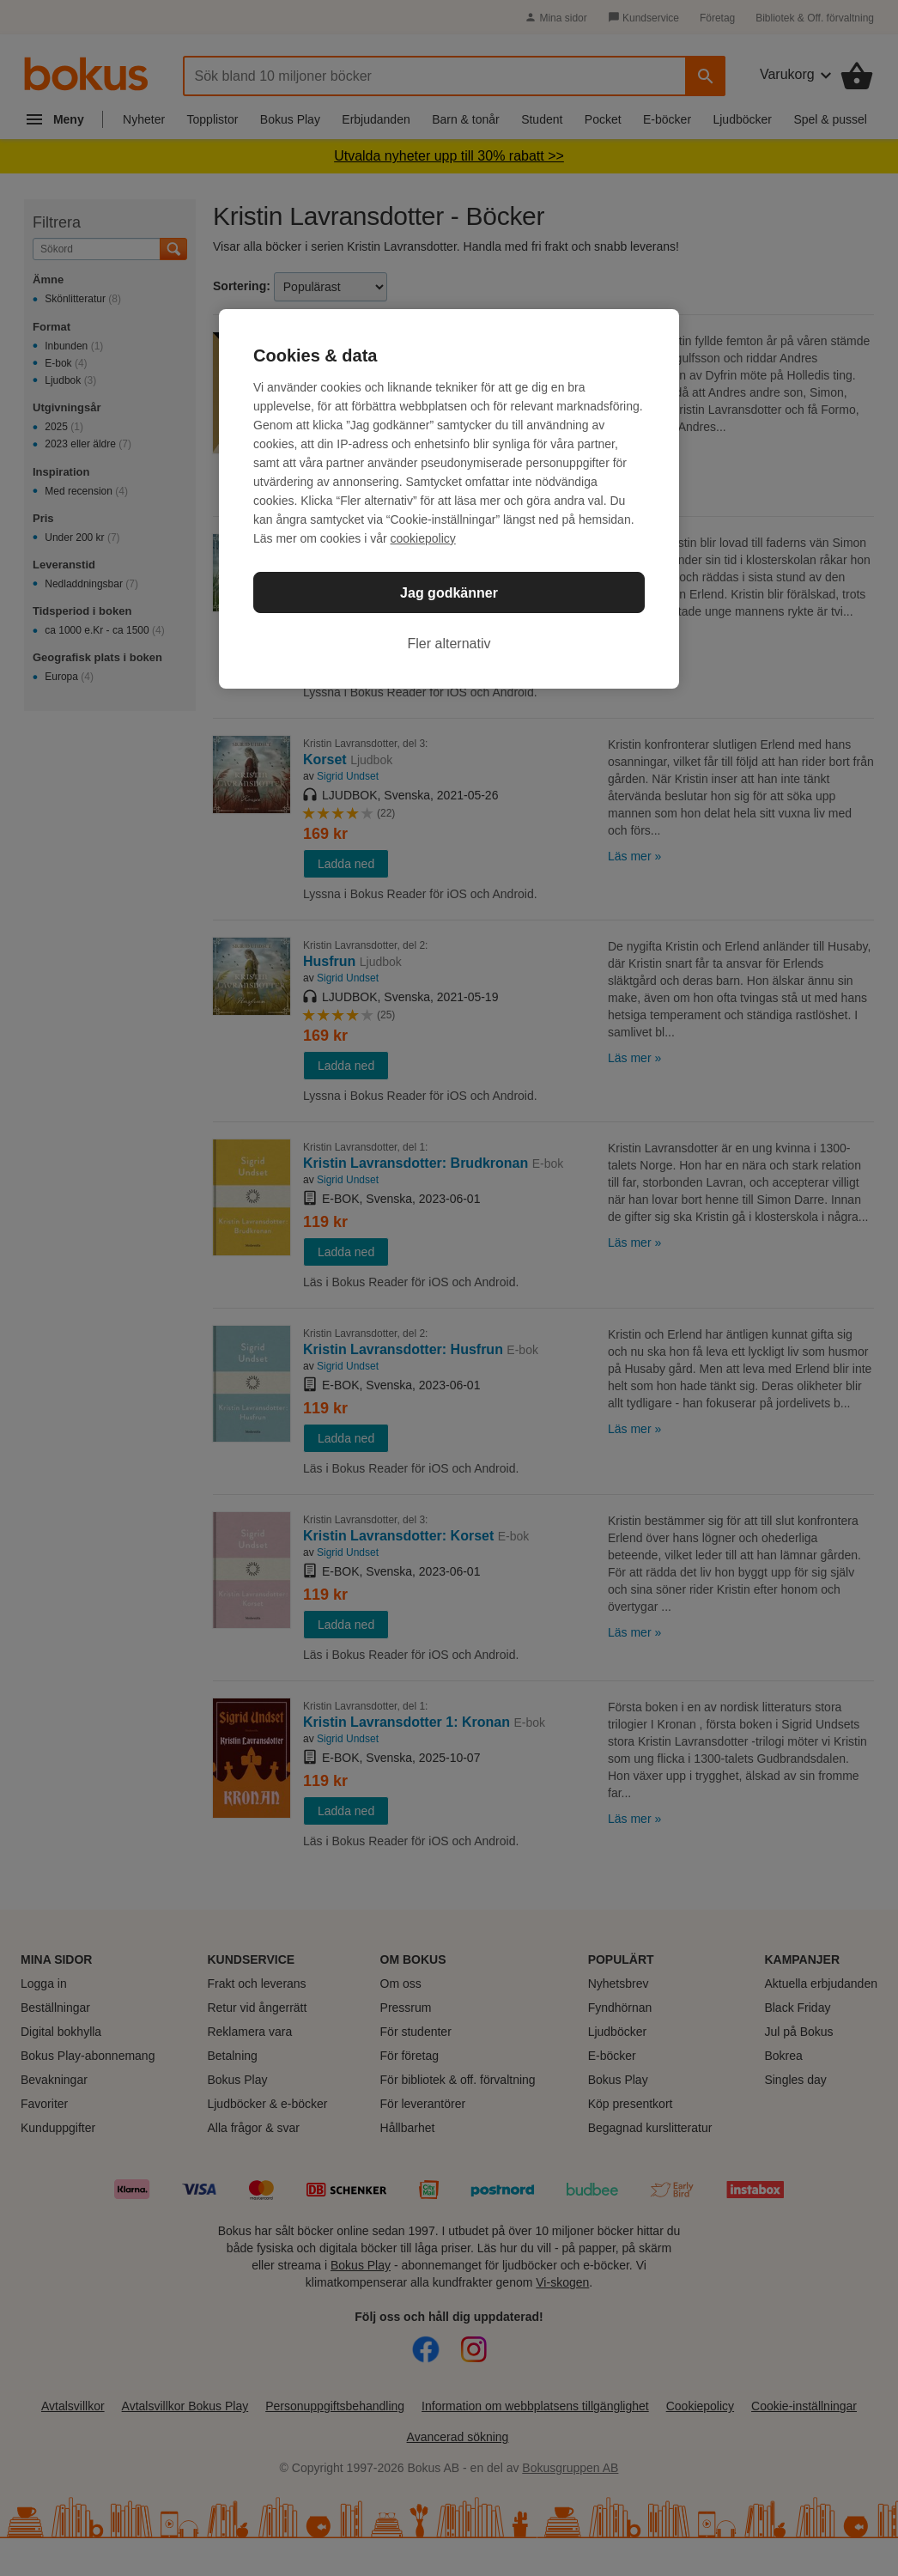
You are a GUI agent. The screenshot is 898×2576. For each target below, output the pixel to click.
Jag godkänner (449, 593)
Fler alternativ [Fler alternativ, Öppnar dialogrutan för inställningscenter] (449, 643)
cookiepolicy (423, 538)
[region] (449, 499)
